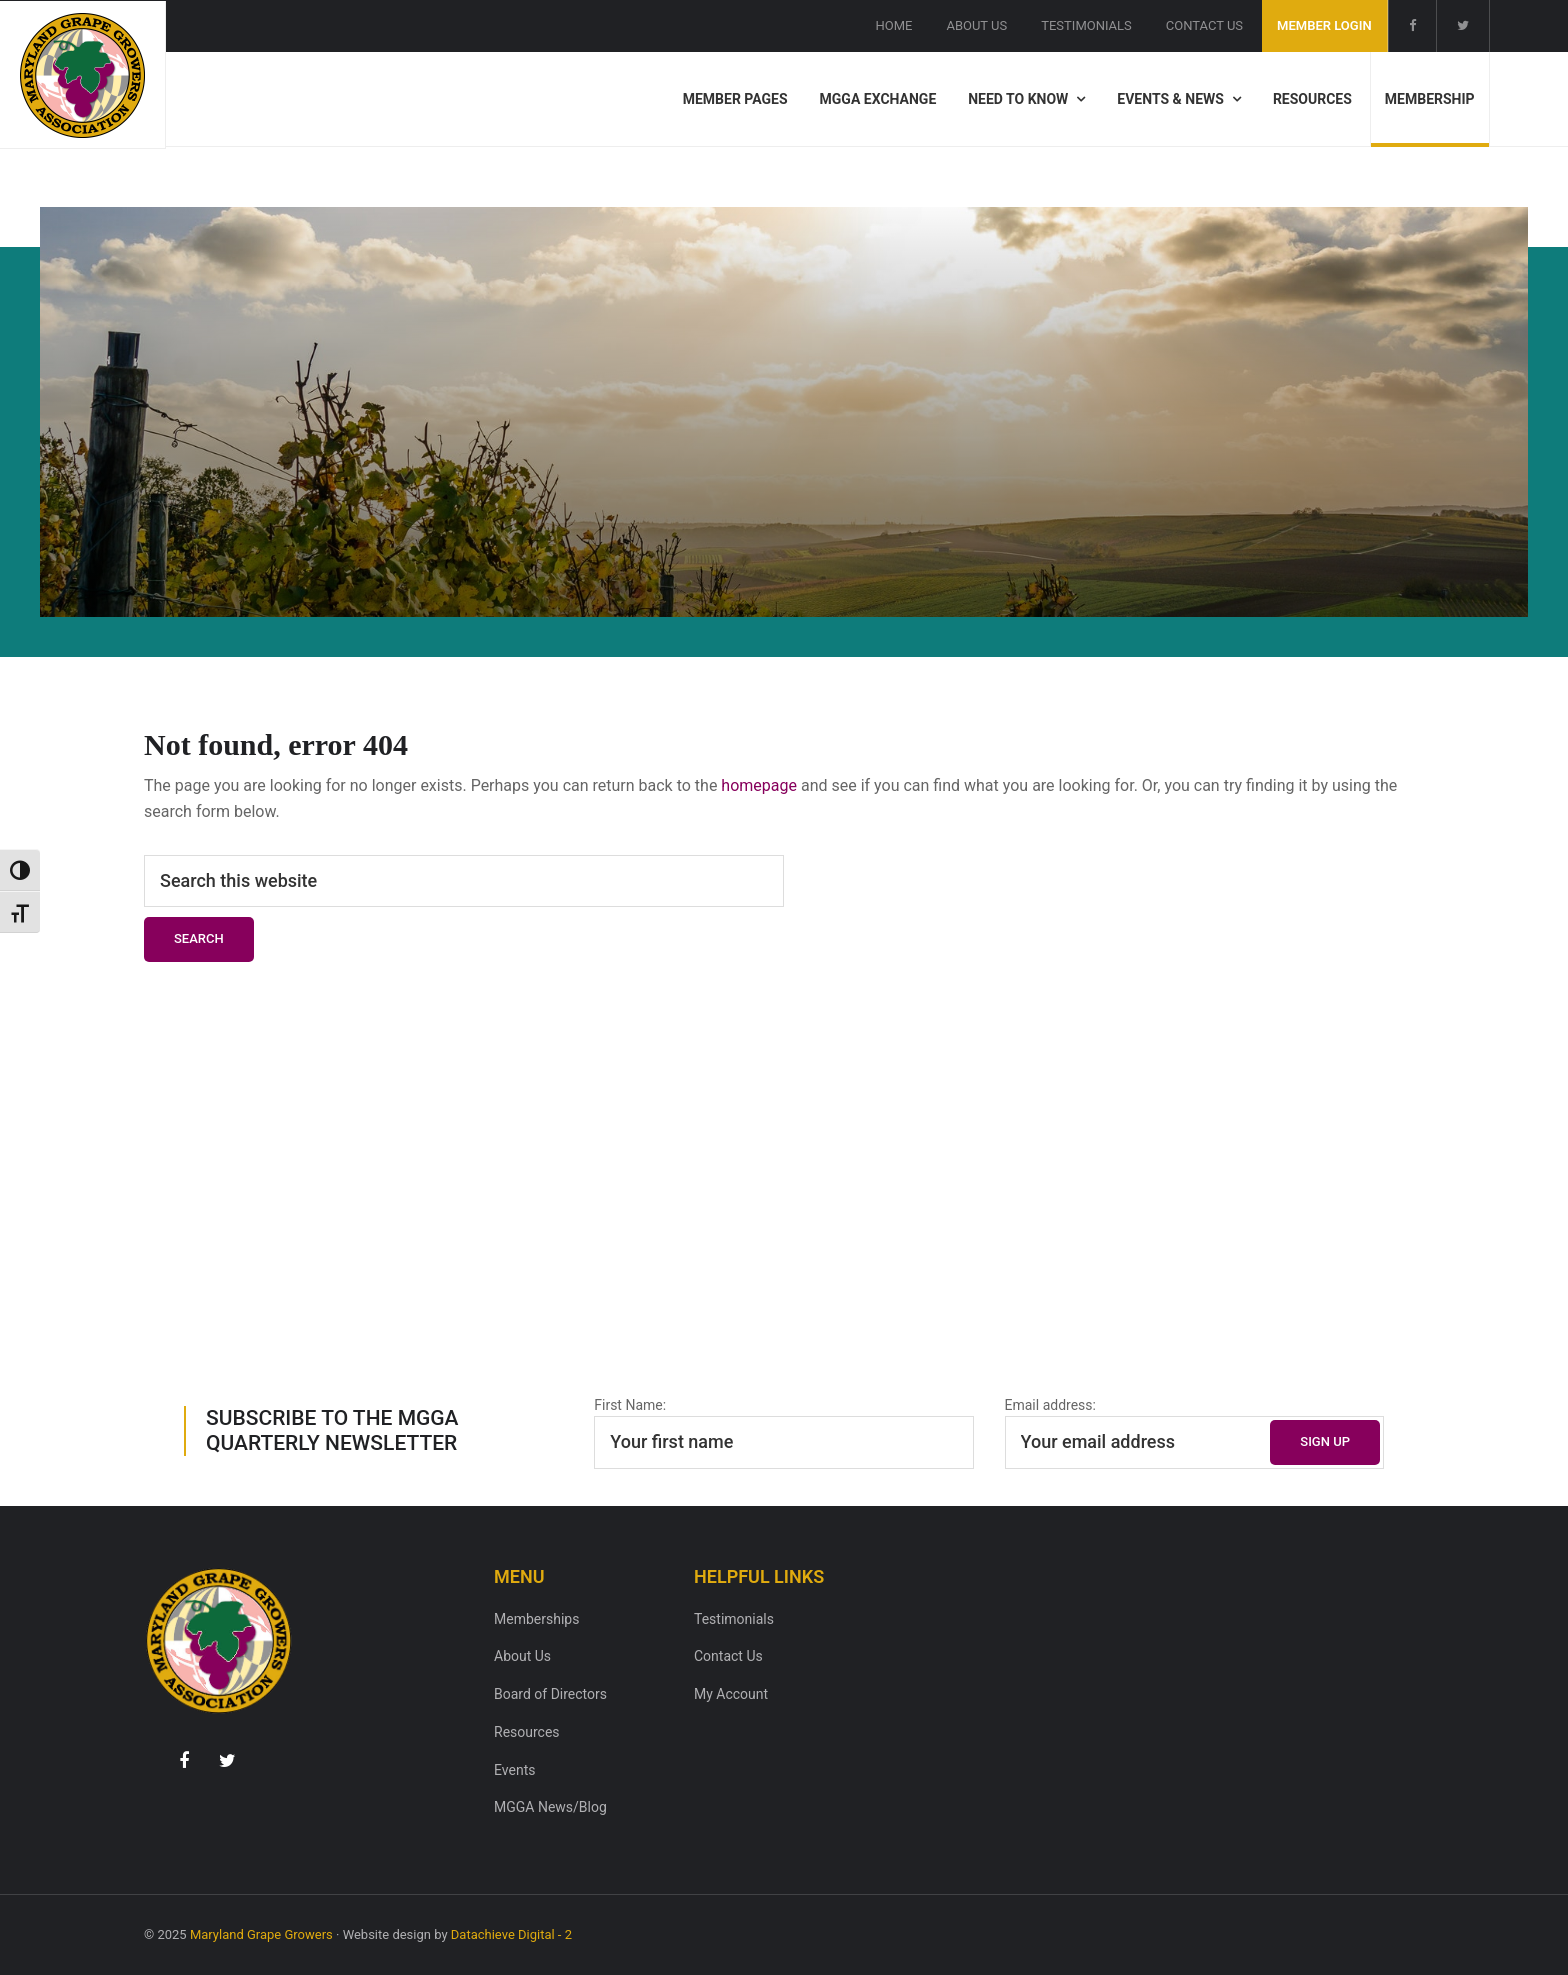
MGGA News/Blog (550, 1807)
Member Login (1324, 25)
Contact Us (728, 1656)
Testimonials (734, 1619)
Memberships (536, 1619)
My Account (731, 1694)
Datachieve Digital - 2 (511, 1934)
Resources (527, 1732)
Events (514, 1770)
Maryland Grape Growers (261, 1934)
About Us (522, 1656)
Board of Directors (550, 1694)
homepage (759, 785)
